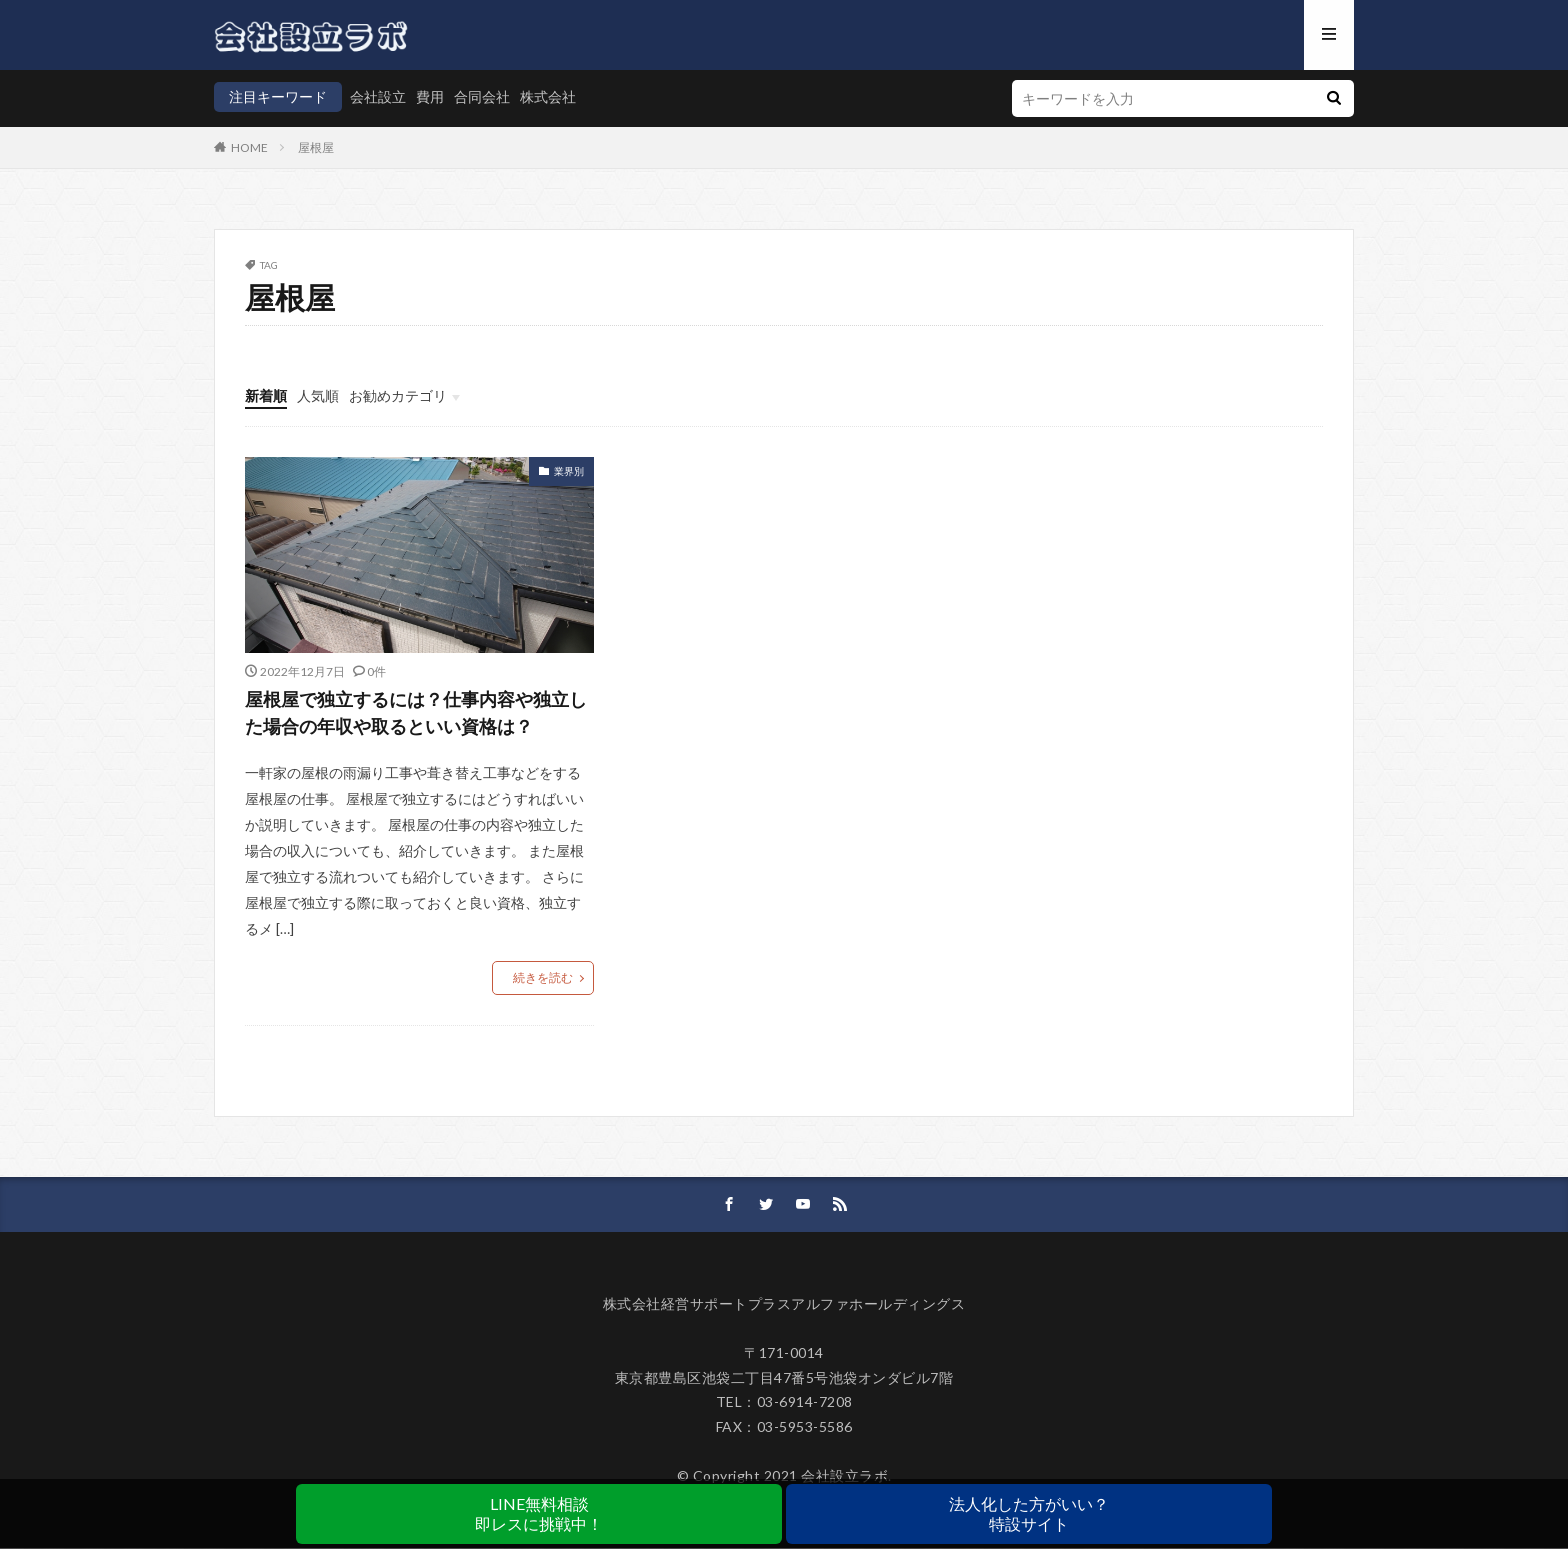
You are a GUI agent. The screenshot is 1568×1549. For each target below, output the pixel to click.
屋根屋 (316, 147)
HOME (249, 147)
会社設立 (378, 96)
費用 (430, 96)
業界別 (569, 471)
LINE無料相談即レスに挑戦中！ (539, 1513)
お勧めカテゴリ (398, 395)
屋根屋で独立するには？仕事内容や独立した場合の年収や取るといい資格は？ (416, 712)
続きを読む (543, 978)
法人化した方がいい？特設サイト (1029, 1513)
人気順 (318, 395)
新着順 (266, 395)
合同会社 (482, 96)
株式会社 (548, 96)
